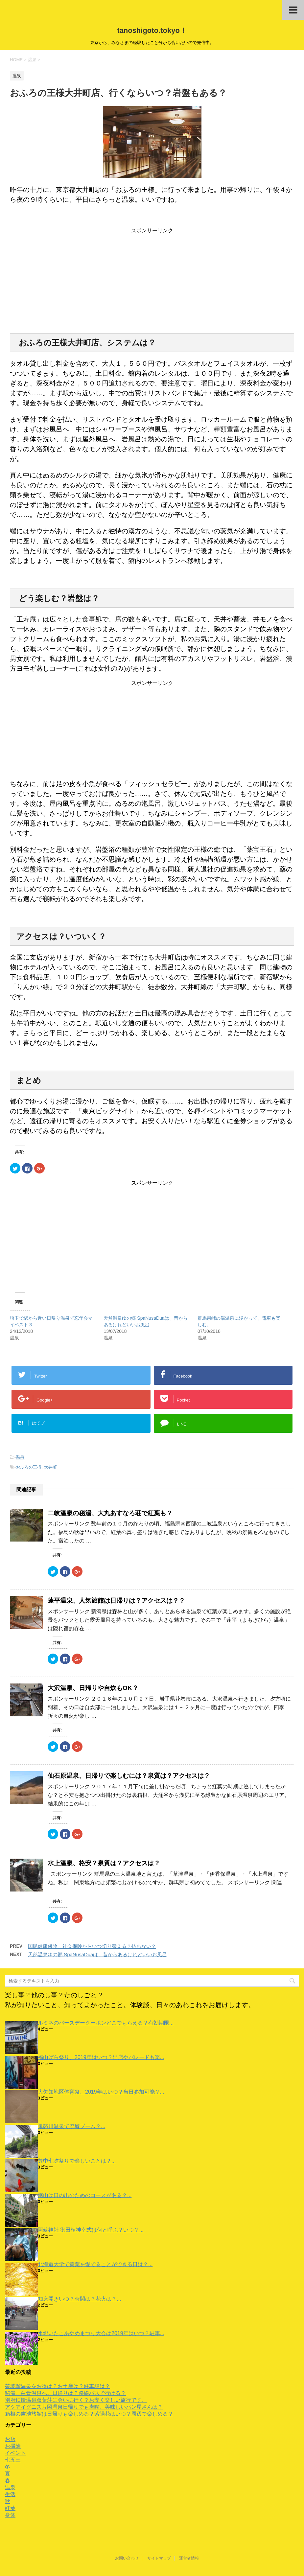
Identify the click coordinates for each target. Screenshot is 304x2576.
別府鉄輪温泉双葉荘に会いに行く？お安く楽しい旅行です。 (76, 2400)
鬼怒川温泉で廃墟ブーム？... (71, 2126)
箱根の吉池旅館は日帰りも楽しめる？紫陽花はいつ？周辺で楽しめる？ (89, 2414)
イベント (15, 2453)
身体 (10, 2515)
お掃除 (13, 2446)
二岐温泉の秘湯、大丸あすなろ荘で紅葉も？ (110, 1513)
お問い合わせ (127, 2558)
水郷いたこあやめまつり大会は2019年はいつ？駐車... (101, 2333)
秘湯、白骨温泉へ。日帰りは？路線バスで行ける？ (65, 2393)
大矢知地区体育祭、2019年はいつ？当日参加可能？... (101, 2092)
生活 (10, 2494)
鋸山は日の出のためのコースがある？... (84, 2195)
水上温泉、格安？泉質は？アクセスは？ (104, 1863)
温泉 (20, 1457)
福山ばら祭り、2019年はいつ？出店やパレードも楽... (101, 2057)
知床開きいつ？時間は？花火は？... (79, 2299)
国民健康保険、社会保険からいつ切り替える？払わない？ (92, 1946)
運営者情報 (189, 2558)
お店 (10, 2439)
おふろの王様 (28, 1467)
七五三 (13, 2460)
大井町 (50, 1467)
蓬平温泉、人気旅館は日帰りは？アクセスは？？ (116, 1600)
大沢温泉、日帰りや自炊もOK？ (93, 1687)
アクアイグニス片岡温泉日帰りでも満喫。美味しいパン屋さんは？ (84, 2407)
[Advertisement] (152, 280)
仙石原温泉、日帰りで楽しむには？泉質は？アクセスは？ (129, 1775)
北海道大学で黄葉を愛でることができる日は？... (95, 2264)
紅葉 (10, 2508)
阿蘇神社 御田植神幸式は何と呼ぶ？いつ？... (91, 2230)
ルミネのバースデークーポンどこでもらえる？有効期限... (106, 2023)
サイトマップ (159, 2558)
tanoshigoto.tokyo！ (152, 30)
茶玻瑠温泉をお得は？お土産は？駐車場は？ (57, 2386)
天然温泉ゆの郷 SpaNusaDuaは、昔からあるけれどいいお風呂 (97, 1954)
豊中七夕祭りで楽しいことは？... (77, 2161)
